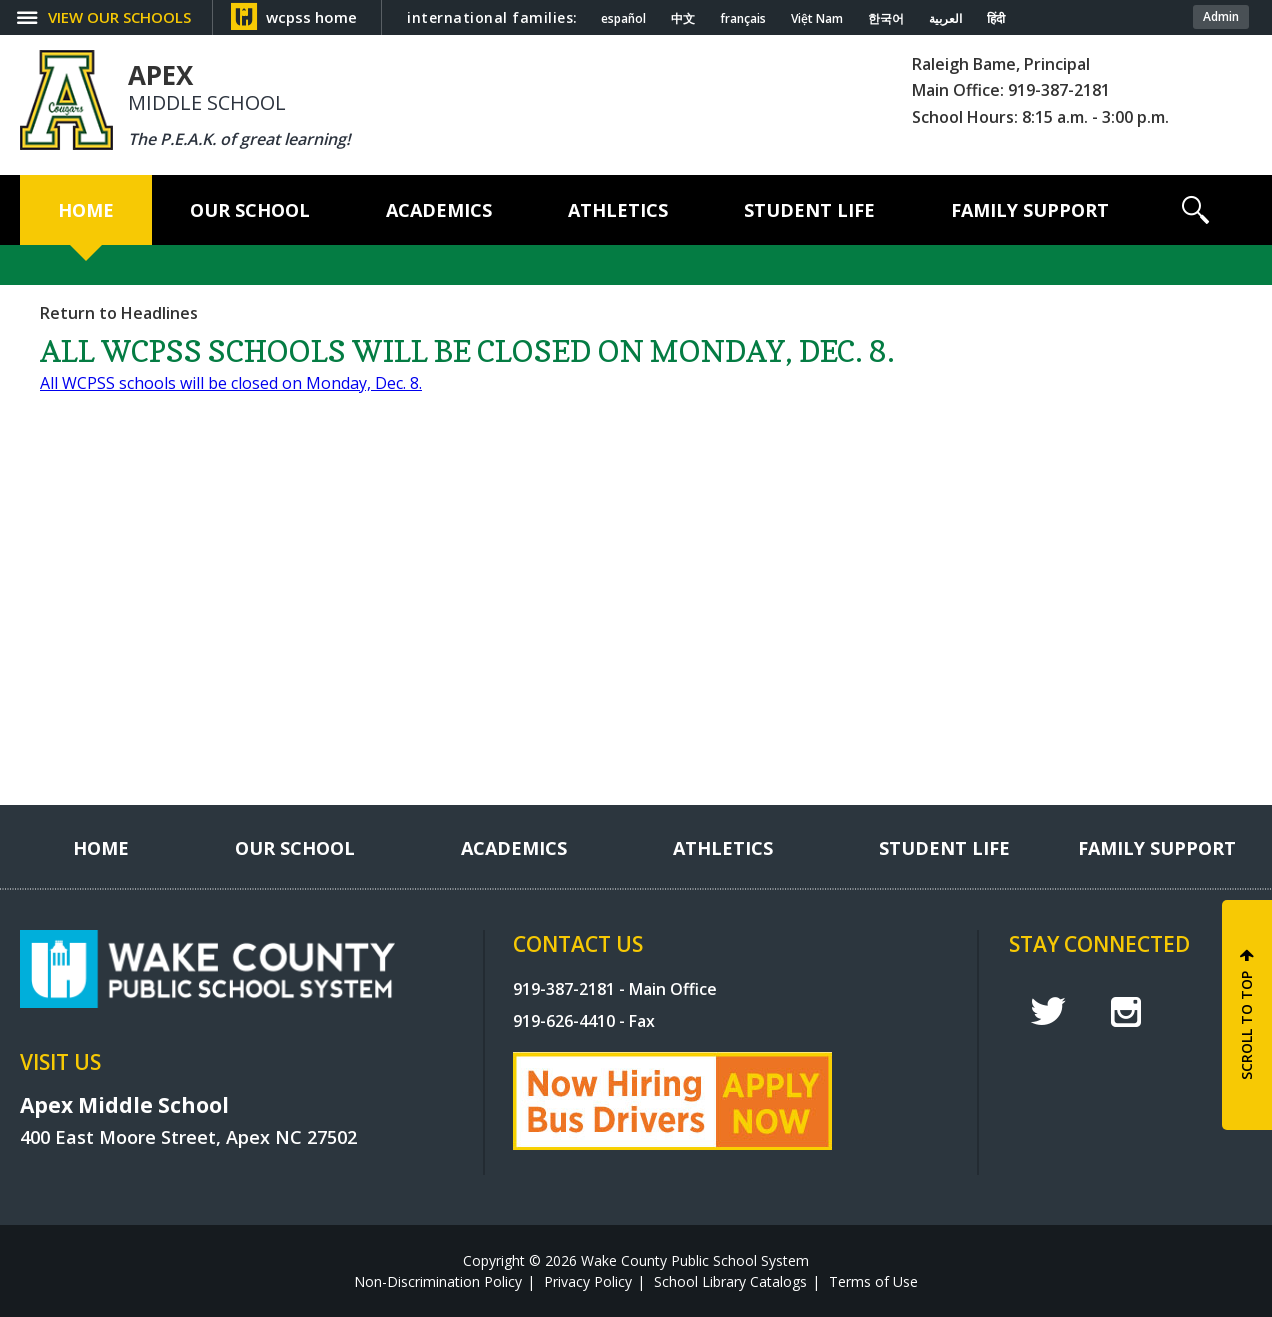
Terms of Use (873, 1281)
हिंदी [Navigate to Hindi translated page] (996, 19)
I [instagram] (1126, 1012)
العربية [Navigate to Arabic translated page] (945, 19)
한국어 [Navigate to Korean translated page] (886, 19)
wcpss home (311, 17)
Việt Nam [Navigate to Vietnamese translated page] (817, 19)
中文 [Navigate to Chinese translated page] (683, 19)
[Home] (86, 210)
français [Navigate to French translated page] (743, 19)
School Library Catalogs (730, 1281)
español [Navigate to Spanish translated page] (623, 19)
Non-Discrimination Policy (438, 1281)
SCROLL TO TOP (1246, 1025)
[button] (1195, 210)
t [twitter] (1048, 1011)
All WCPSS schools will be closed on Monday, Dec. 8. (231, 383)
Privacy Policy (588, 1281)
